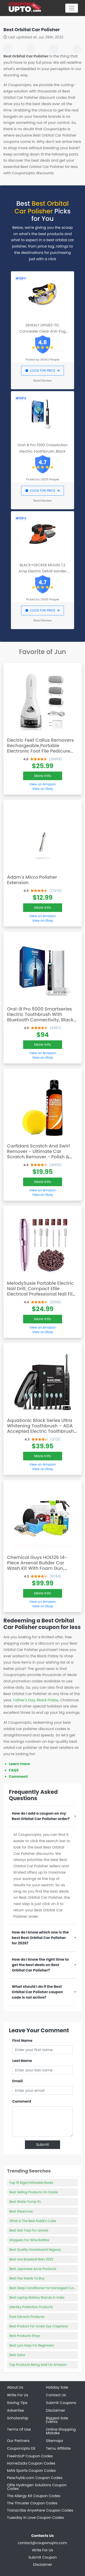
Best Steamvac (21, 2211)
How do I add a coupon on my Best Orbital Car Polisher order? (41, 1816)
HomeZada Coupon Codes (31, 2463)
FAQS (14, 1770)
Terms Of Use (19, 2429)
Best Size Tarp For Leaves (28, 2230)
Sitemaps (54, 2440)
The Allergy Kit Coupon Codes (33, 2495)
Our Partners (18, 2440)
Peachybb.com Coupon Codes (35, 2477)
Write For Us (17, 2395)
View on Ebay (42, 788)
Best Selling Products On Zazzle (33, 2192)
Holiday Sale (57, 2387)
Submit (42, 2144)
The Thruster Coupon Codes (32, 2503)
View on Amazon (42, 784)
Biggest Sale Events (57, 2419)
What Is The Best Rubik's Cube (32, 2221)
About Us (15, 2387)
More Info (42, 775)
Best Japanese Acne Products (32, 2269)
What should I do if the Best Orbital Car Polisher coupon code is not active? (37, 1992)
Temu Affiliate (58, 2448)
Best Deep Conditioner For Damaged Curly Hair (46, 2288)
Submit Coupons (61, 2402)
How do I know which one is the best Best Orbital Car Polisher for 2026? (40, 1938)
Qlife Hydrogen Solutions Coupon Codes (37, 2486)
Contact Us (56, 2395)
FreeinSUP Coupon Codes (30, 2456)
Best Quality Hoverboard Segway (35, 2249)
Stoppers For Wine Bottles (29, 2240)
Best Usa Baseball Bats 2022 (31, 2259)
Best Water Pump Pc (25, 2201)
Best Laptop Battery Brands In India (36, 2297)
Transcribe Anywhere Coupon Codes (40, 2510)
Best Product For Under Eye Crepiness (38, 2326)
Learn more (19, 1763)
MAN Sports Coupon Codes (31, 2470)
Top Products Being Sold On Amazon (38, 2364)
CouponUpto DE (21, 2448)
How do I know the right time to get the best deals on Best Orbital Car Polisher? (40, 1965)
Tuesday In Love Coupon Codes (35, 2517)
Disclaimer (55, 2410)
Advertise (15, 2410)
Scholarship (17, 2418)
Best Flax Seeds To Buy (27, 2278)
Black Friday (47, 1700)
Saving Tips (17, 2402)
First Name (22, 2040)
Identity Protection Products (31, 2307)
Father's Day (24, 1700)
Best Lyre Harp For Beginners (31, 2345)
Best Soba (17, 2355)
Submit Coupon (42, 2557)
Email (17, 2081)
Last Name (22, 2060)
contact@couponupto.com (42, 2542)
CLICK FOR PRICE (42, 370)
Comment (18, 1776)
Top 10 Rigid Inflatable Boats (31, 2182)
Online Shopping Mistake (61, 2431)
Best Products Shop (24, 2335)
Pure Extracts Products (26, 2316)
